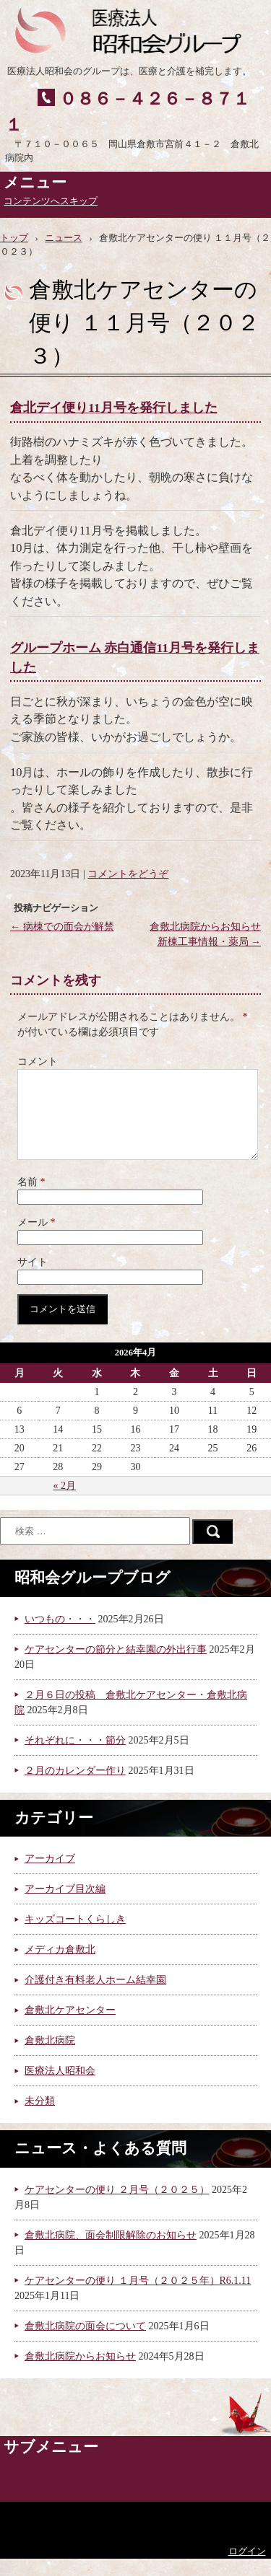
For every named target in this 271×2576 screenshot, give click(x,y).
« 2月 (65, 1503)
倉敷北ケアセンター (70, 2027)
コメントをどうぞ (127, 874)
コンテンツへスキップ (51, 201)
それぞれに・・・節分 (75, 1757)
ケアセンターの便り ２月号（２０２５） (117, 2207)
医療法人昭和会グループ (134, 29)
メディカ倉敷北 (60, 1966)
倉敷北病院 (50, 2057)
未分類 (40, 2118)
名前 (31, 1199)
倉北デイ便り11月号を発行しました (114, 407)
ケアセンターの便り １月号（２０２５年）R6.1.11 (138, 2298)
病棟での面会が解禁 (62, 926)
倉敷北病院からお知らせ (80, 2373)
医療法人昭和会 (60, 2088)
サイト (32, 1279)
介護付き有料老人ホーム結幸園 (95, 1997)
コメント (37, 1061)
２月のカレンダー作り (75, 1787)
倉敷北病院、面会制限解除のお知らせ (111, 2252)
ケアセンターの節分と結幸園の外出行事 (116, 1666)
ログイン (247, 2569)
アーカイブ (50, 1876)
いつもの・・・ (60, 1636)
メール (36, 1239)
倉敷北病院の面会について (85, 2343)
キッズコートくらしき (75, 1936)
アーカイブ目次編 (65, 1906)
